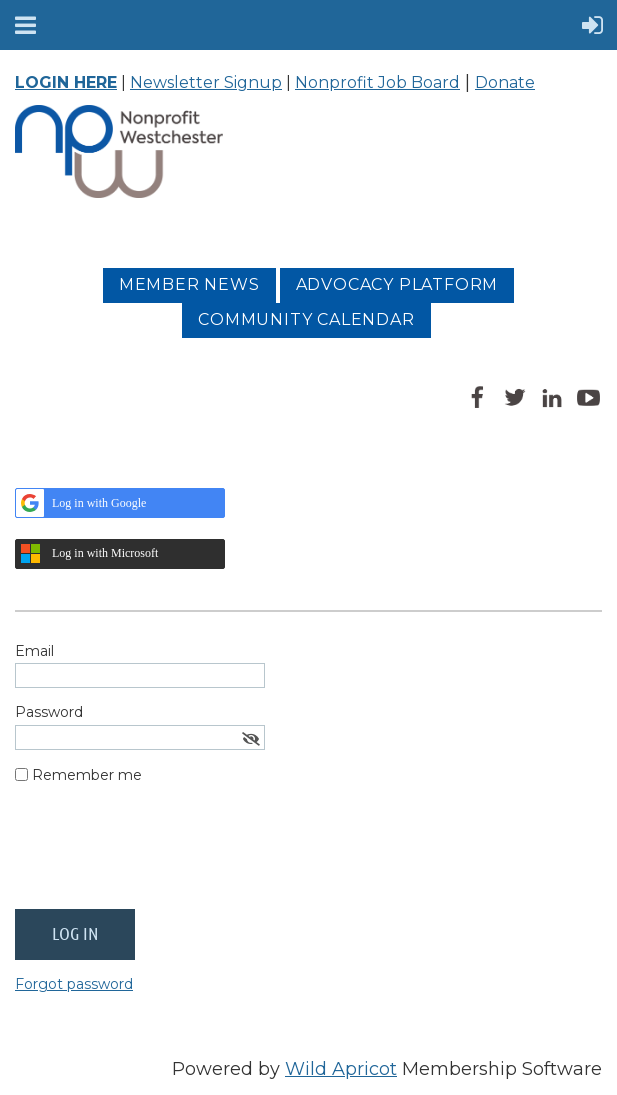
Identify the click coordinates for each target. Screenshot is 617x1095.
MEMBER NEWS (189, 284)
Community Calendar (306, 319)
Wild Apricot (341, 1069)
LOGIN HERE (66, 82)
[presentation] (167, 855)
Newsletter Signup (206, 82)
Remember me (87, 775)
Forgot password (74, 984)
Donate (505, 82)
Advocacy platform (397, 284)
